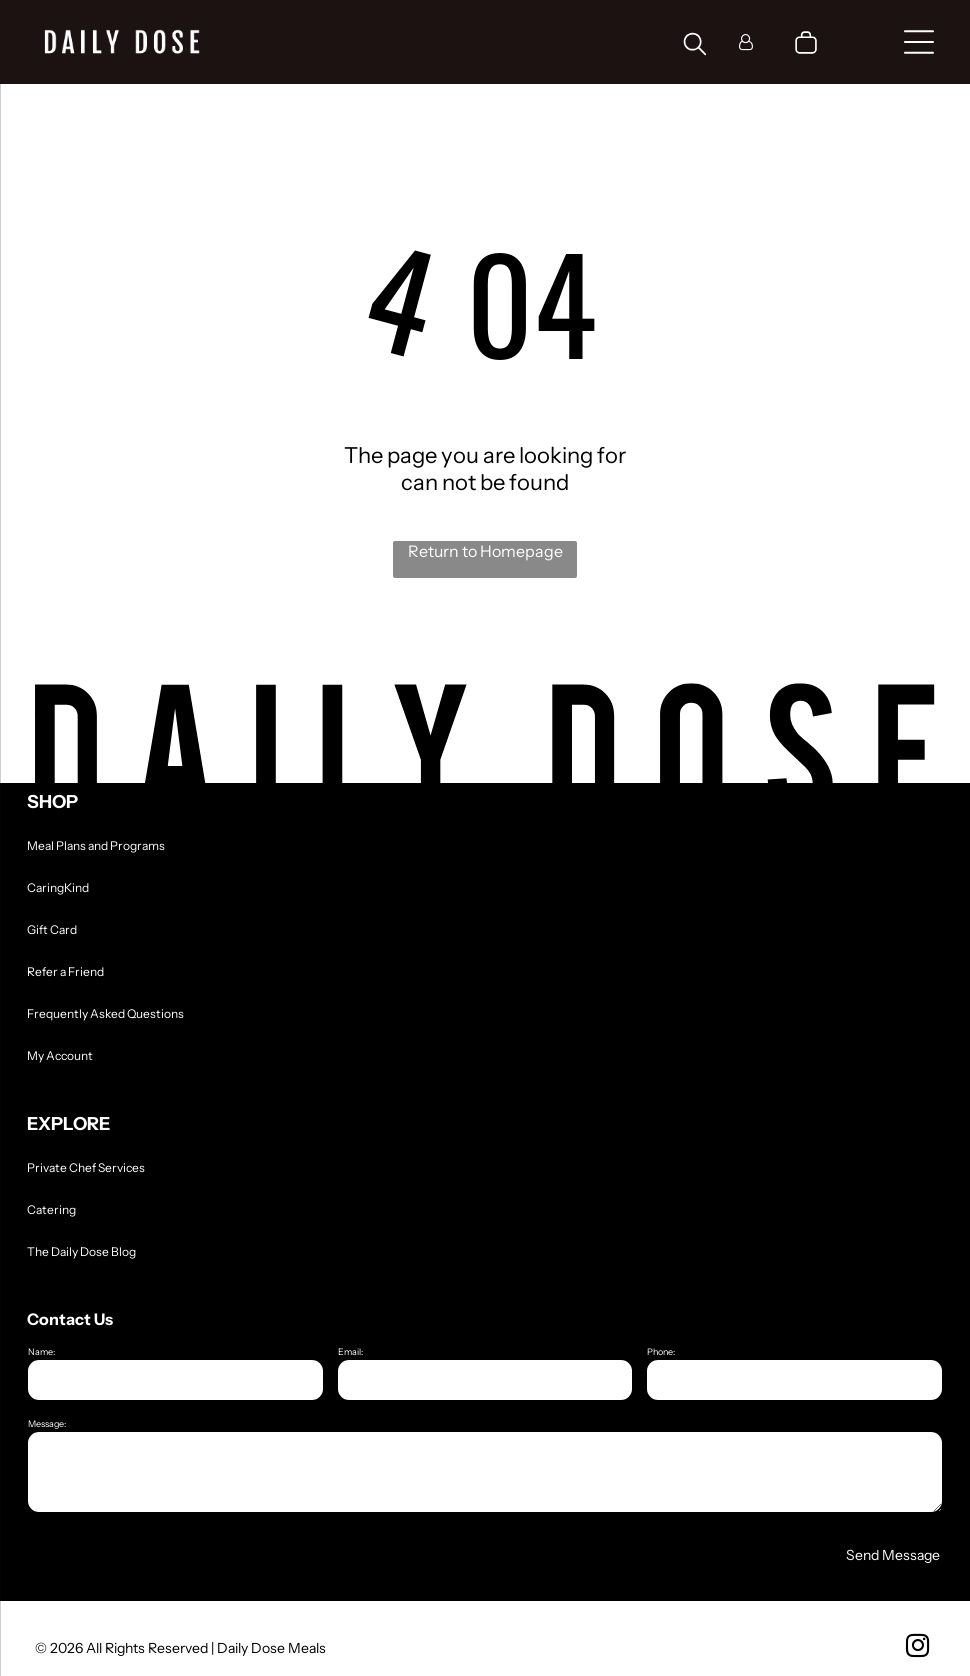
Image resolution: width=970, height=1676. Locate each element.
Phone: (661, 1351)
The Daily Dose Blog (81, 1251)
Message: (47, 1423)
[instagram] (917, 1648)
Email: (350, 1351)
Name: (41, 1351)
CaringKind (58, 887)
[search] (695, 45)
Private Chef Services (86, 1167)
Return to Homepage (485, 551)
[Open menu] (919, 42)
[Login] (746, 42)
